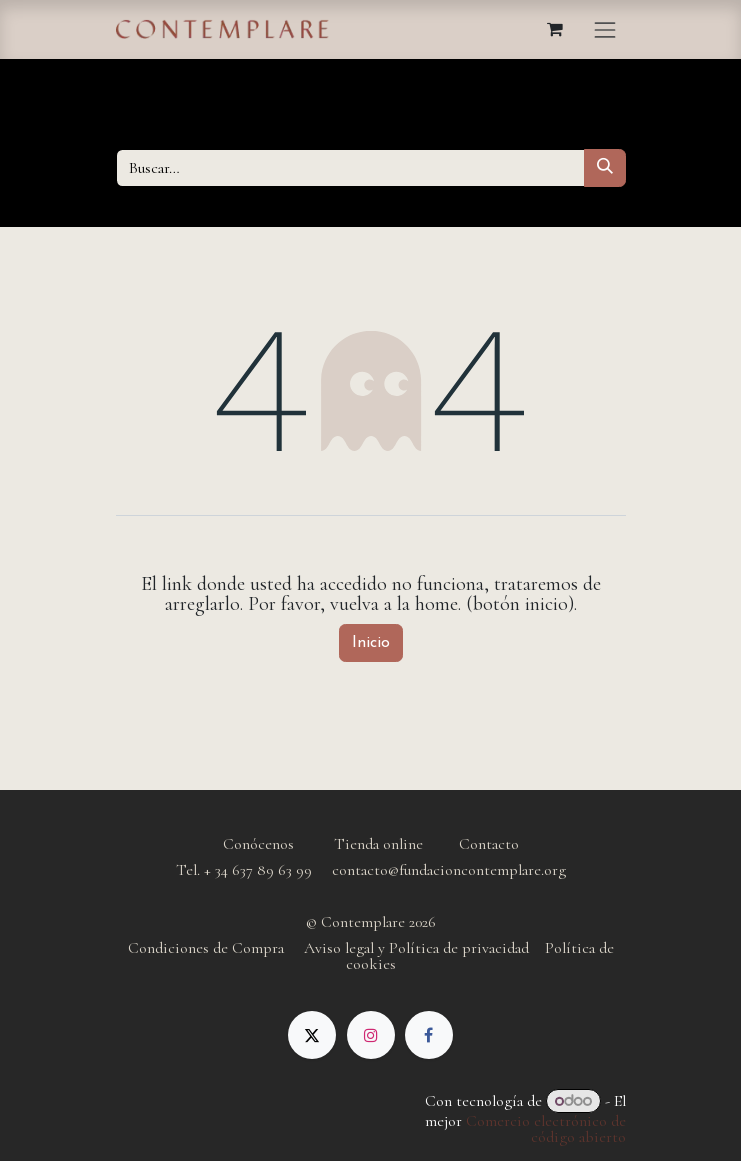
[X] (312, 1035)
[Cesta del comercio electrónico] (555, 29)
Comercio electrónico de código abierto (546, 1129)
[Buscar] (605, 168)
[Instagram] (371, 1035)
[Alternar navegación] (605, 29)
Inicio (371, 643)
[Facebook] (429, 1035)
